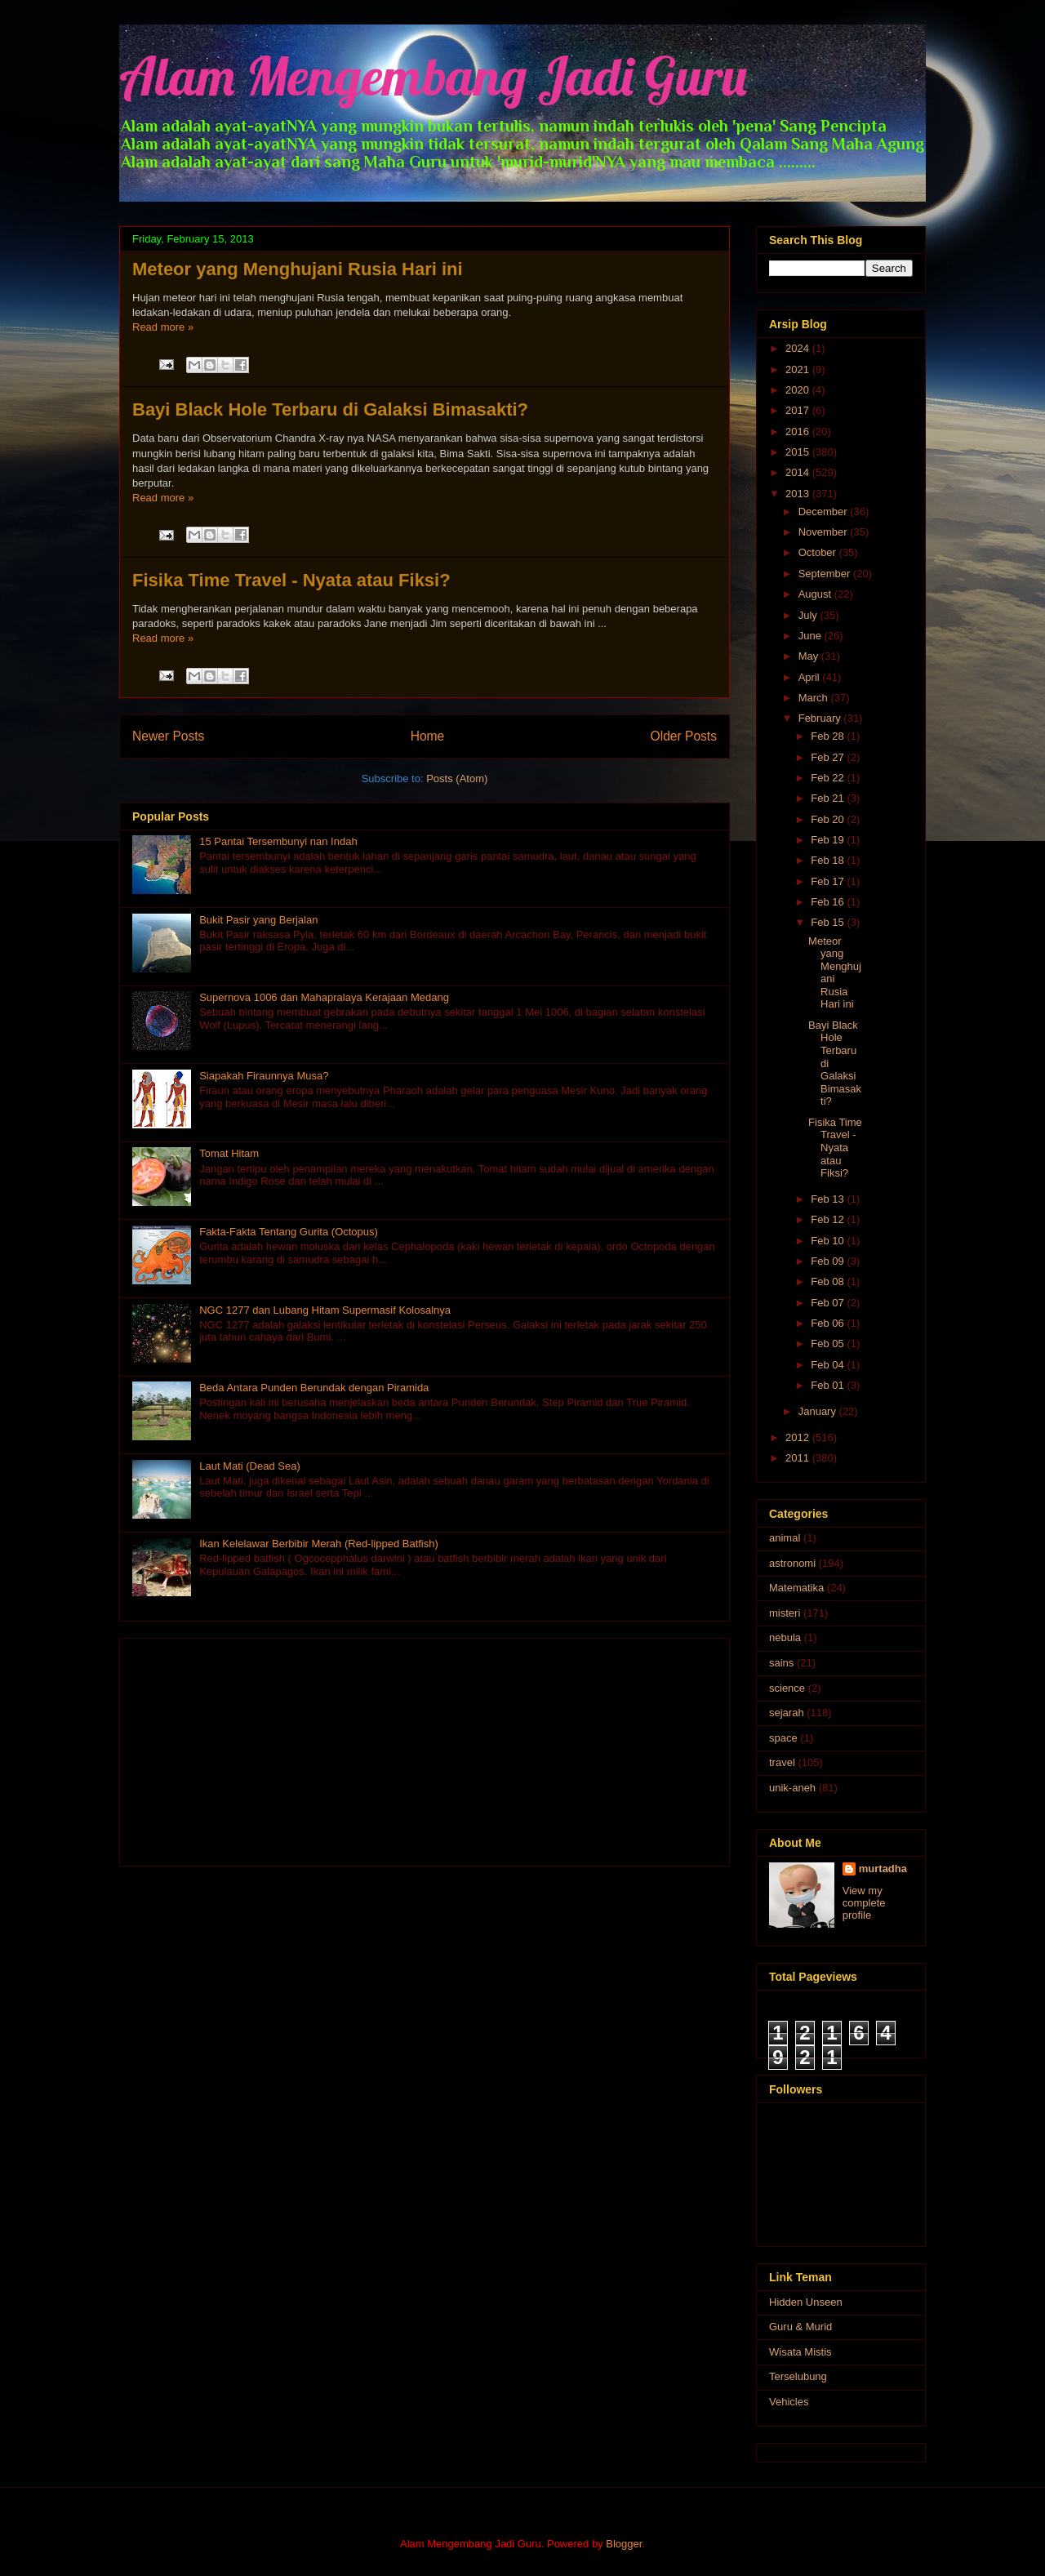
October (818, 552)
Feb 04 (829, 1365)
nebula (785, 1637)
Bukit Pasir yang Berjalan (258, 920)
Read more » (162, 327)
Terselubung (798, 2376)
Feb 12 (829, 1219)
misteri (784, 1613)
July (809, 615)
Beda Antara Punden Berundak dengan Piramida (314, 1387)
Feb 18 (829, 860)
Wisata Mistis (800, 2352)
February (821, 718)
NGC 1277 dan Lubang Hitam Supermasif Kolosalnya (325, 1310)
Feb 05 (829, 1343)
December (824, 511)
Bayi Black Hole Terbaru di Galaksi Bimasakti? (330, 409)
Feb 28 (829, 736)
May (809, 656)
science (787, 1688)
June (811, 636)
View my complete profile (864, 1902)
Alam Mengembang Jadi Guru (433, 75)
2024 (798, 348)
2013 (798, 493)
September (825, 573)
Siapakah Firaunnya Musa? (263, 1076)
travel (782, 1762)
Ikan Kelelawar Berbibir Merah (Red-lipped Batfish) (318, 1543)
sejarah (786, 1712)
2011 (798, 1458)
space (783, 1738)
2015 (798, 452)
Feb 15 (829, 922)
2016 (798, 431)
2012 (798, 1437)
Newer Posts (168, 736)
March (814, 698)
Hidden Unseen (806, 2302)
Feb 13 (829, 1199)
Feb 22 (829, 778)
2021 (798, 369)
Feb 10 (829, 1241)
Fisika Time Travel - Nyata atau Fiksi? (291, 580)
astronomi (792, 1563)
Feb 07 (829, 1303)
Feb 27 (829, 757)
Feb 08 (829, 1281)
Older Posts (684, 736)
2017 (798, 410)
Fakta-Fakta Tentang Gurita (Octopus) (288, 1232)
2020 (798, 390)
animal (784, 1538)
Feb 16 (829, 902)
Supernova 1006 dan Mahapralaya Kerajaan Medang (324, 997)
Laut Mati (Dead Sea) (249, 1466)
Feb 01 (829, 1385)
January (818, 1411)
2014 (798, 472)
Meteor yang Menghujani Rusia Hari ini (297, 269)
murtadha (883, 1868)
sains (781, 1663)
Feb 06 (829, 1323)
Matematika (796, 1588)
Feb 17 (829, 881)
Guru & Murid (800, 2326)
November (824, 532)
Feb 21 (829, 798)
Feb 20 (829, 819)
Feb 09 (829, 1261)
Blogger (624, 2544)
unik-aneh (792, 1788)
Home (428, 736)
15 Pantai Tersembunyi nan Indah (278, 841)
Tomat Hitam (229, 1153)
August (816, 594)
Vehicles (788, 2402)
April (810, 677)
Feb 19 (829, 840)
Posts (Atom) (456, 778)
